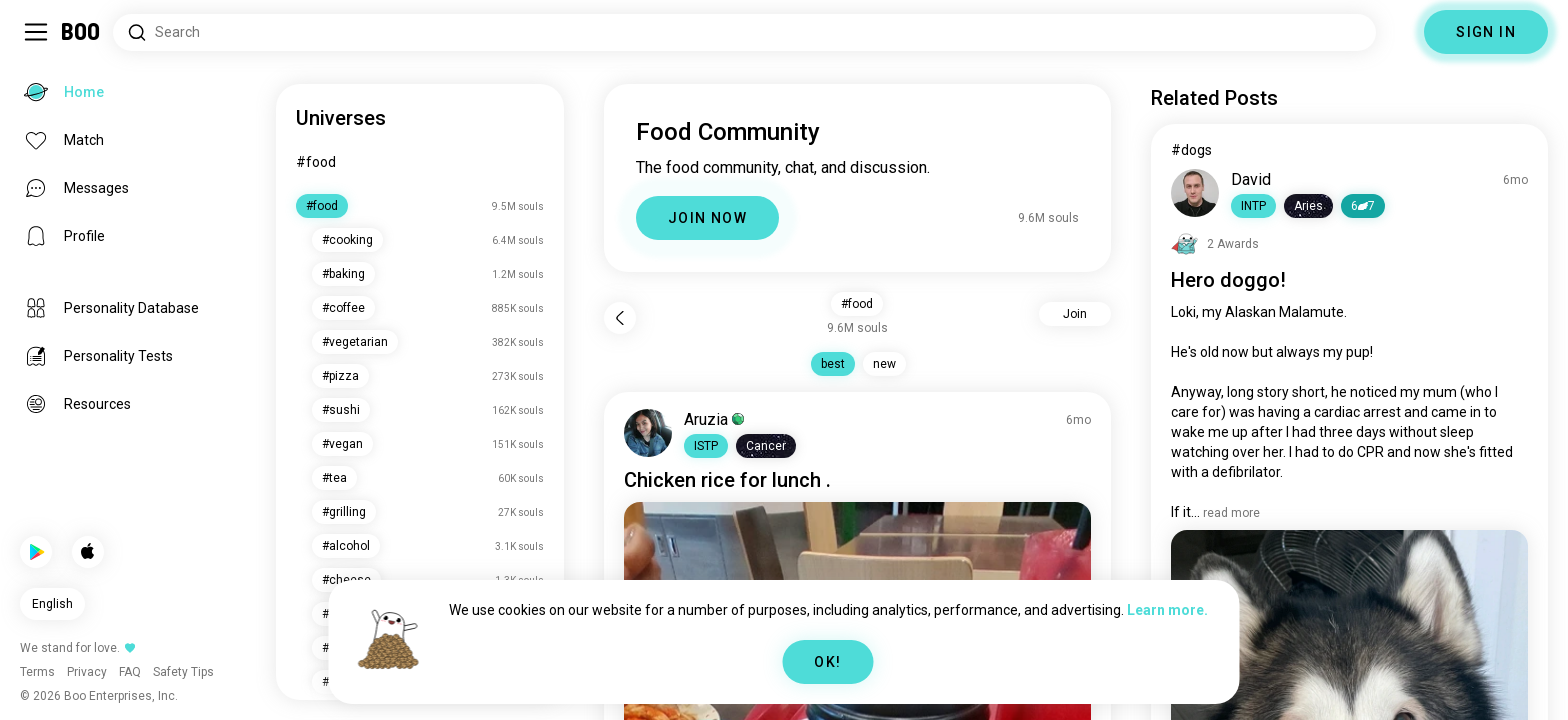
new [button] (884, 364)
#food (316, 162)
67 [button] (1363, 206)
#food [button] (857, 304)
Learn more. (1167, 610)
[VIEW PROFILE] (648, 433)
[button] (706, 446)
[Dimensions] (1400, 32)
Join (1075, 314)
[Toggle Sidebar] (36, 32)
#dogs (1191, 150)
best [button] (833, 364)
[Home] (81, 32)
